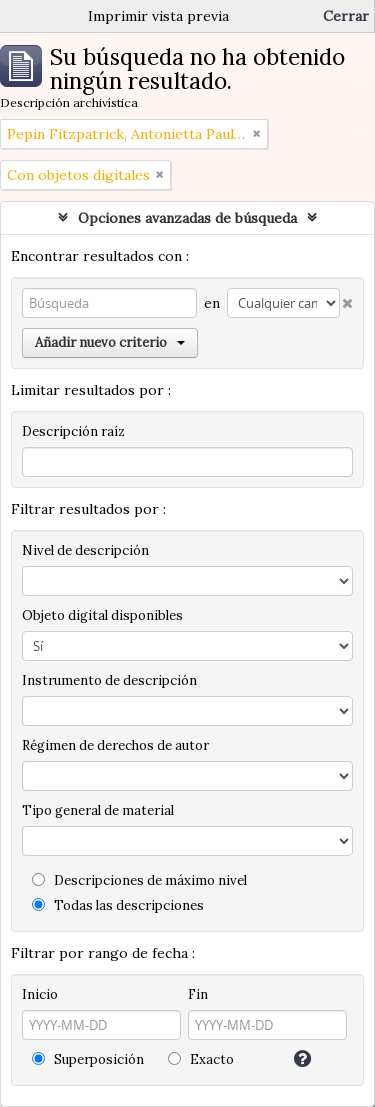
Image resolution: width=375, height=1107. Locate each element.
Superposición (88, 1059)
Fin (198, 994)
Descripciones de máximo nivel (139, 880)
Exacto (201, 1059)
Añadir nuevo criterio (110, 342)
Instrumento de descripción (109, 680)
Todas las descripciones (118, 905)
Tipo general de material (98, 810)
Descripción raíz (73, 431)
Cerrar (346, 16)
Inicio (40, 994)
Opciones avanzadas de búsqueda (187, 218)
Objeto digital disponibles (102, 615)
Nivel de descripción (85, 550)
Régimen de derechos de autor (115, 745)
